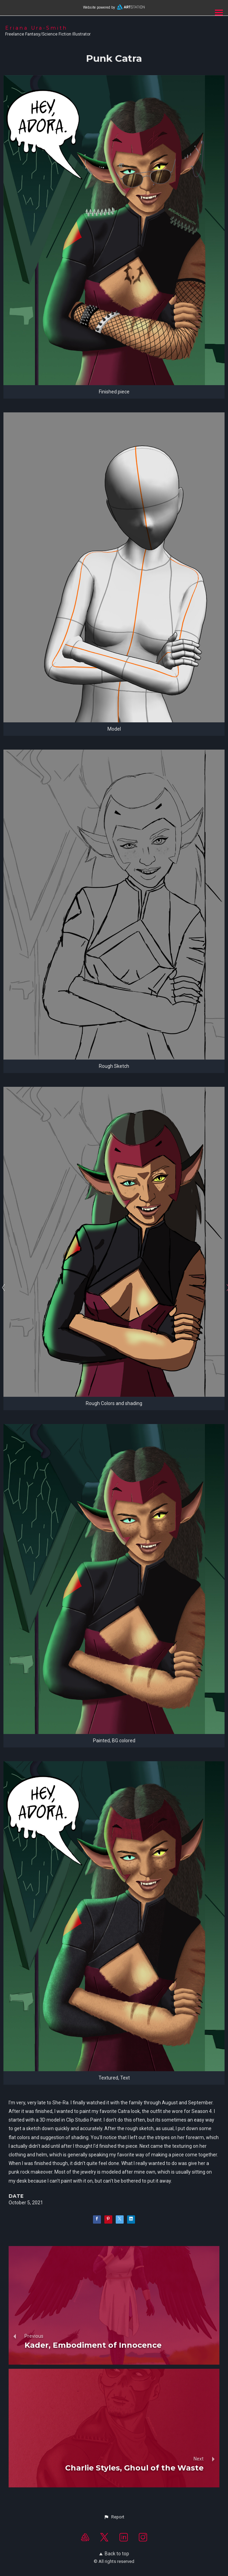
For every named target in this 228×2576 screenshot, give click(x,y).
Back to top (114, 2553)
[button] (114, 2517)
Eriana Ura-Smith (36, 28)
